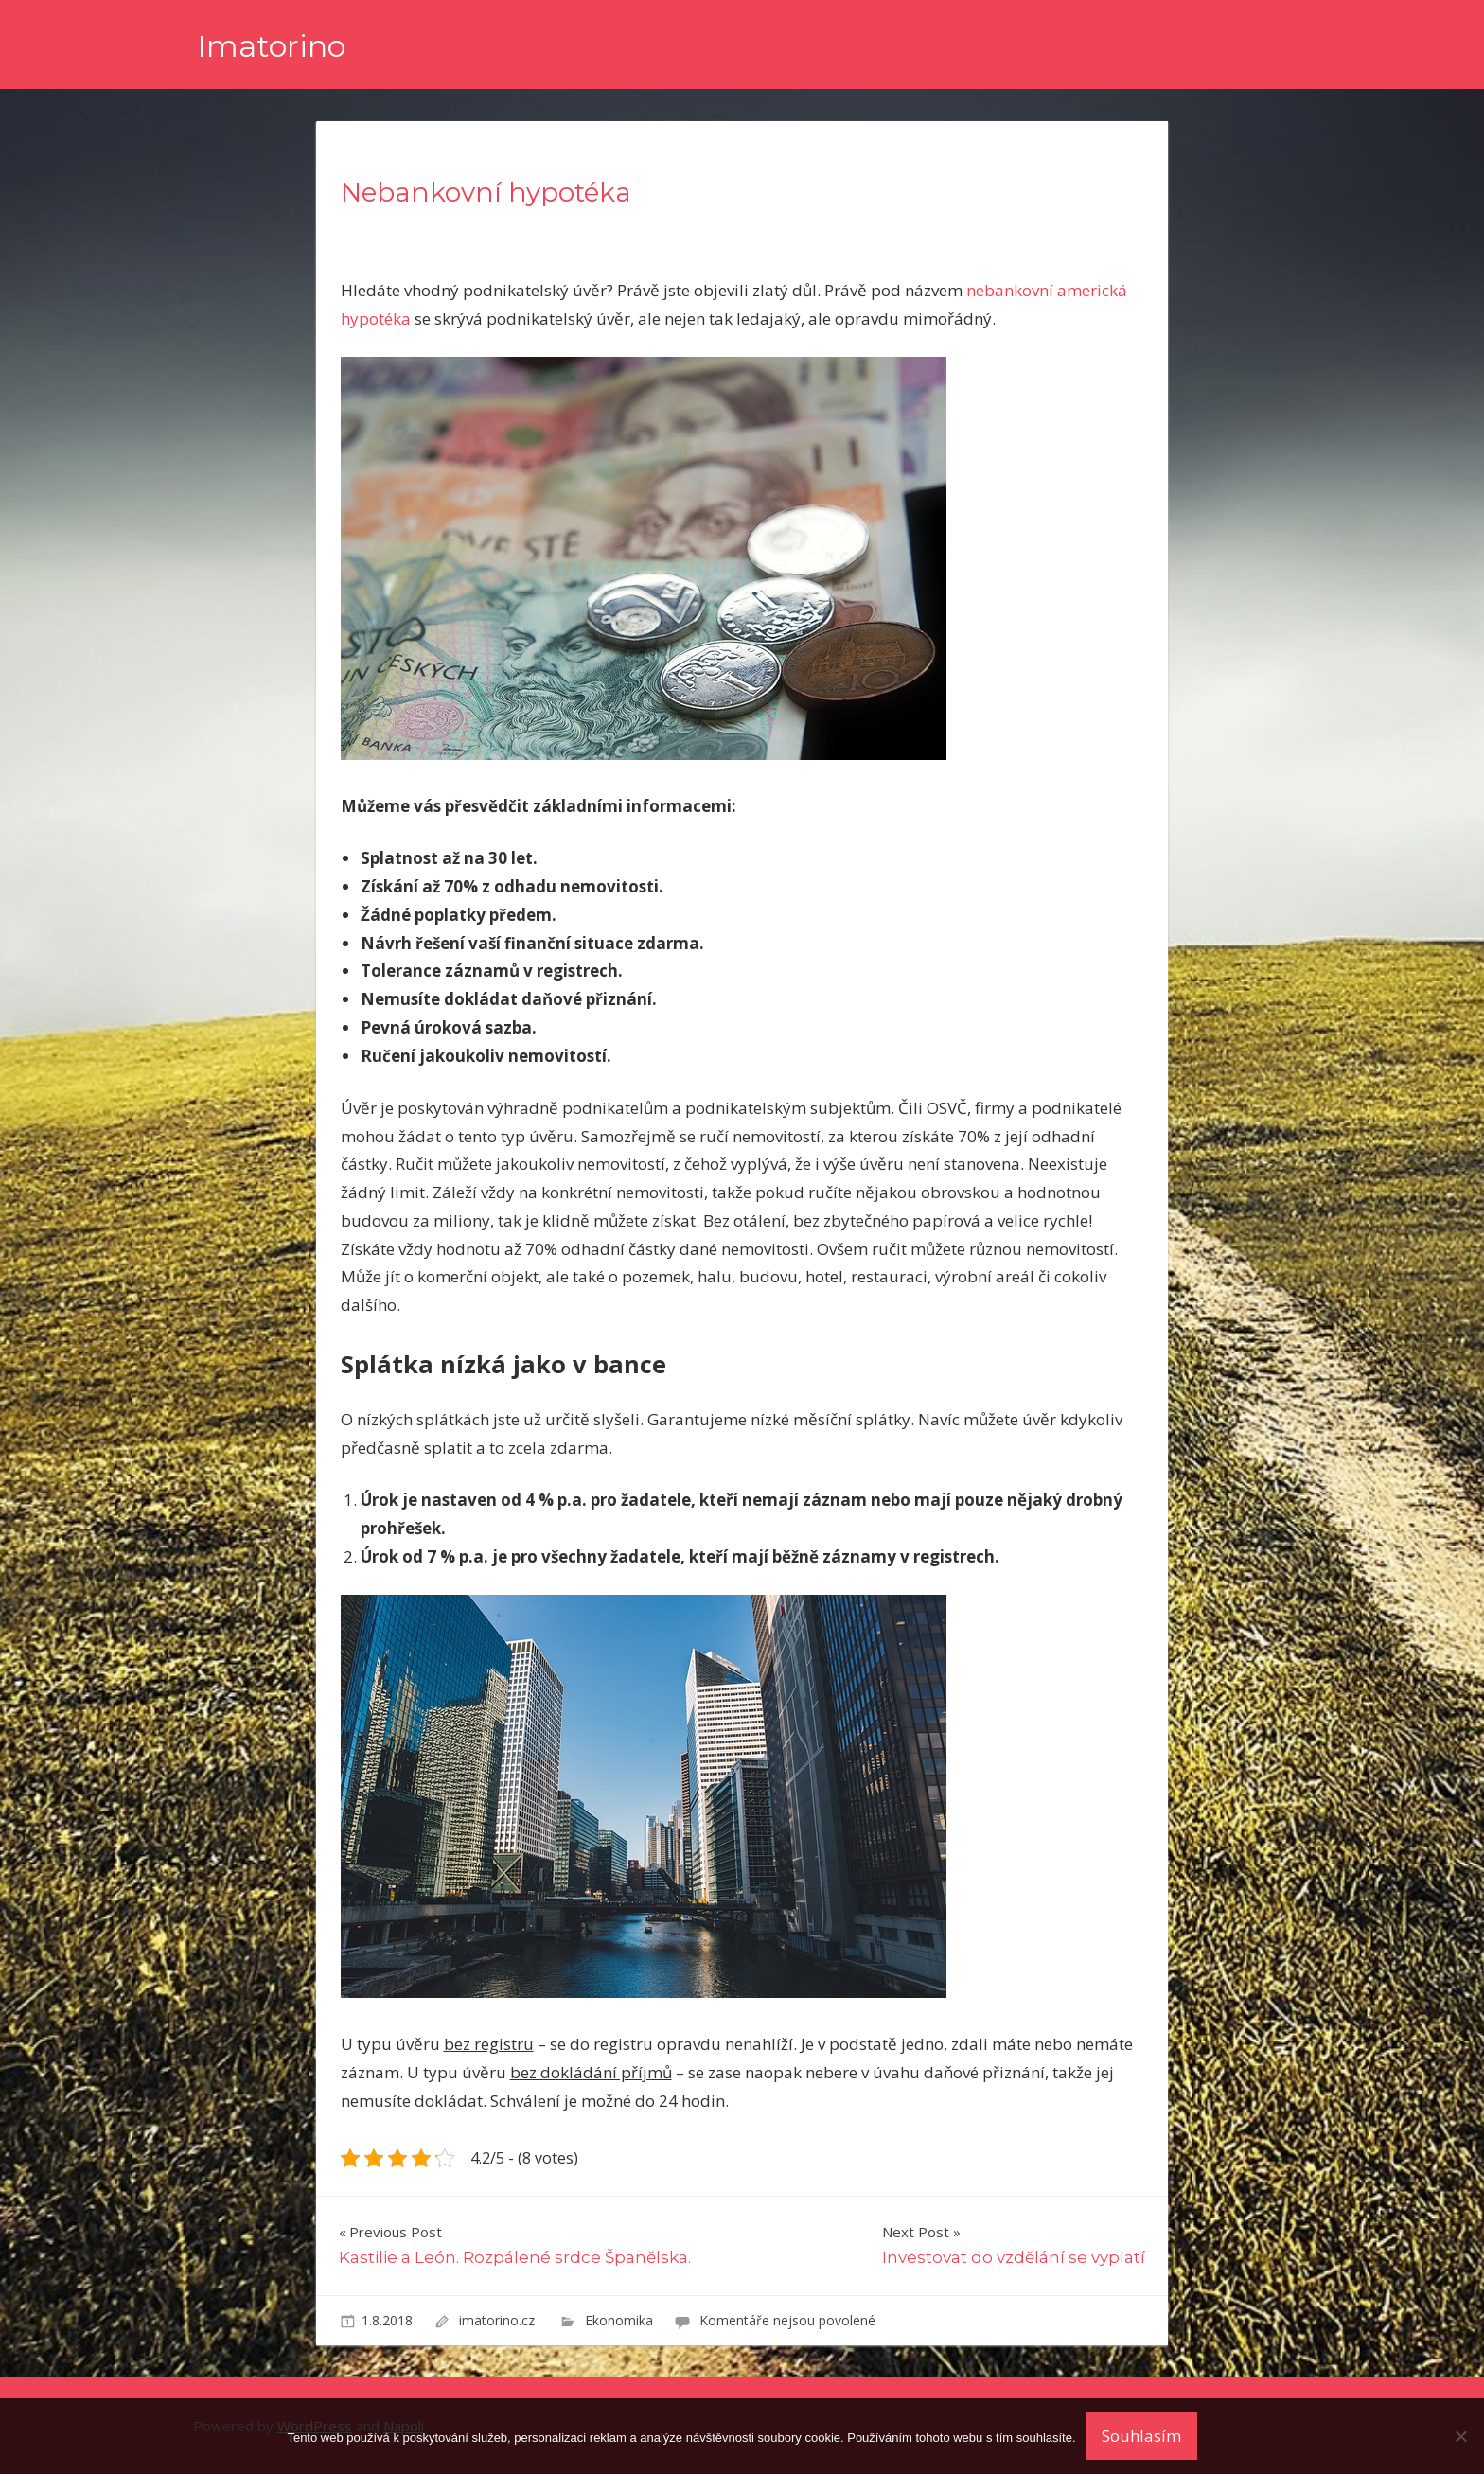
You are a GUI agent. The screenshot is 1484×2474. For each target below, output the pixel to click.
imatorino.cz (499, 2320)
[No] (1460, 2436)
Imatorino (271, 45)
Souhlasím (1141, 2436)
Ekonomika (619, 2320)
